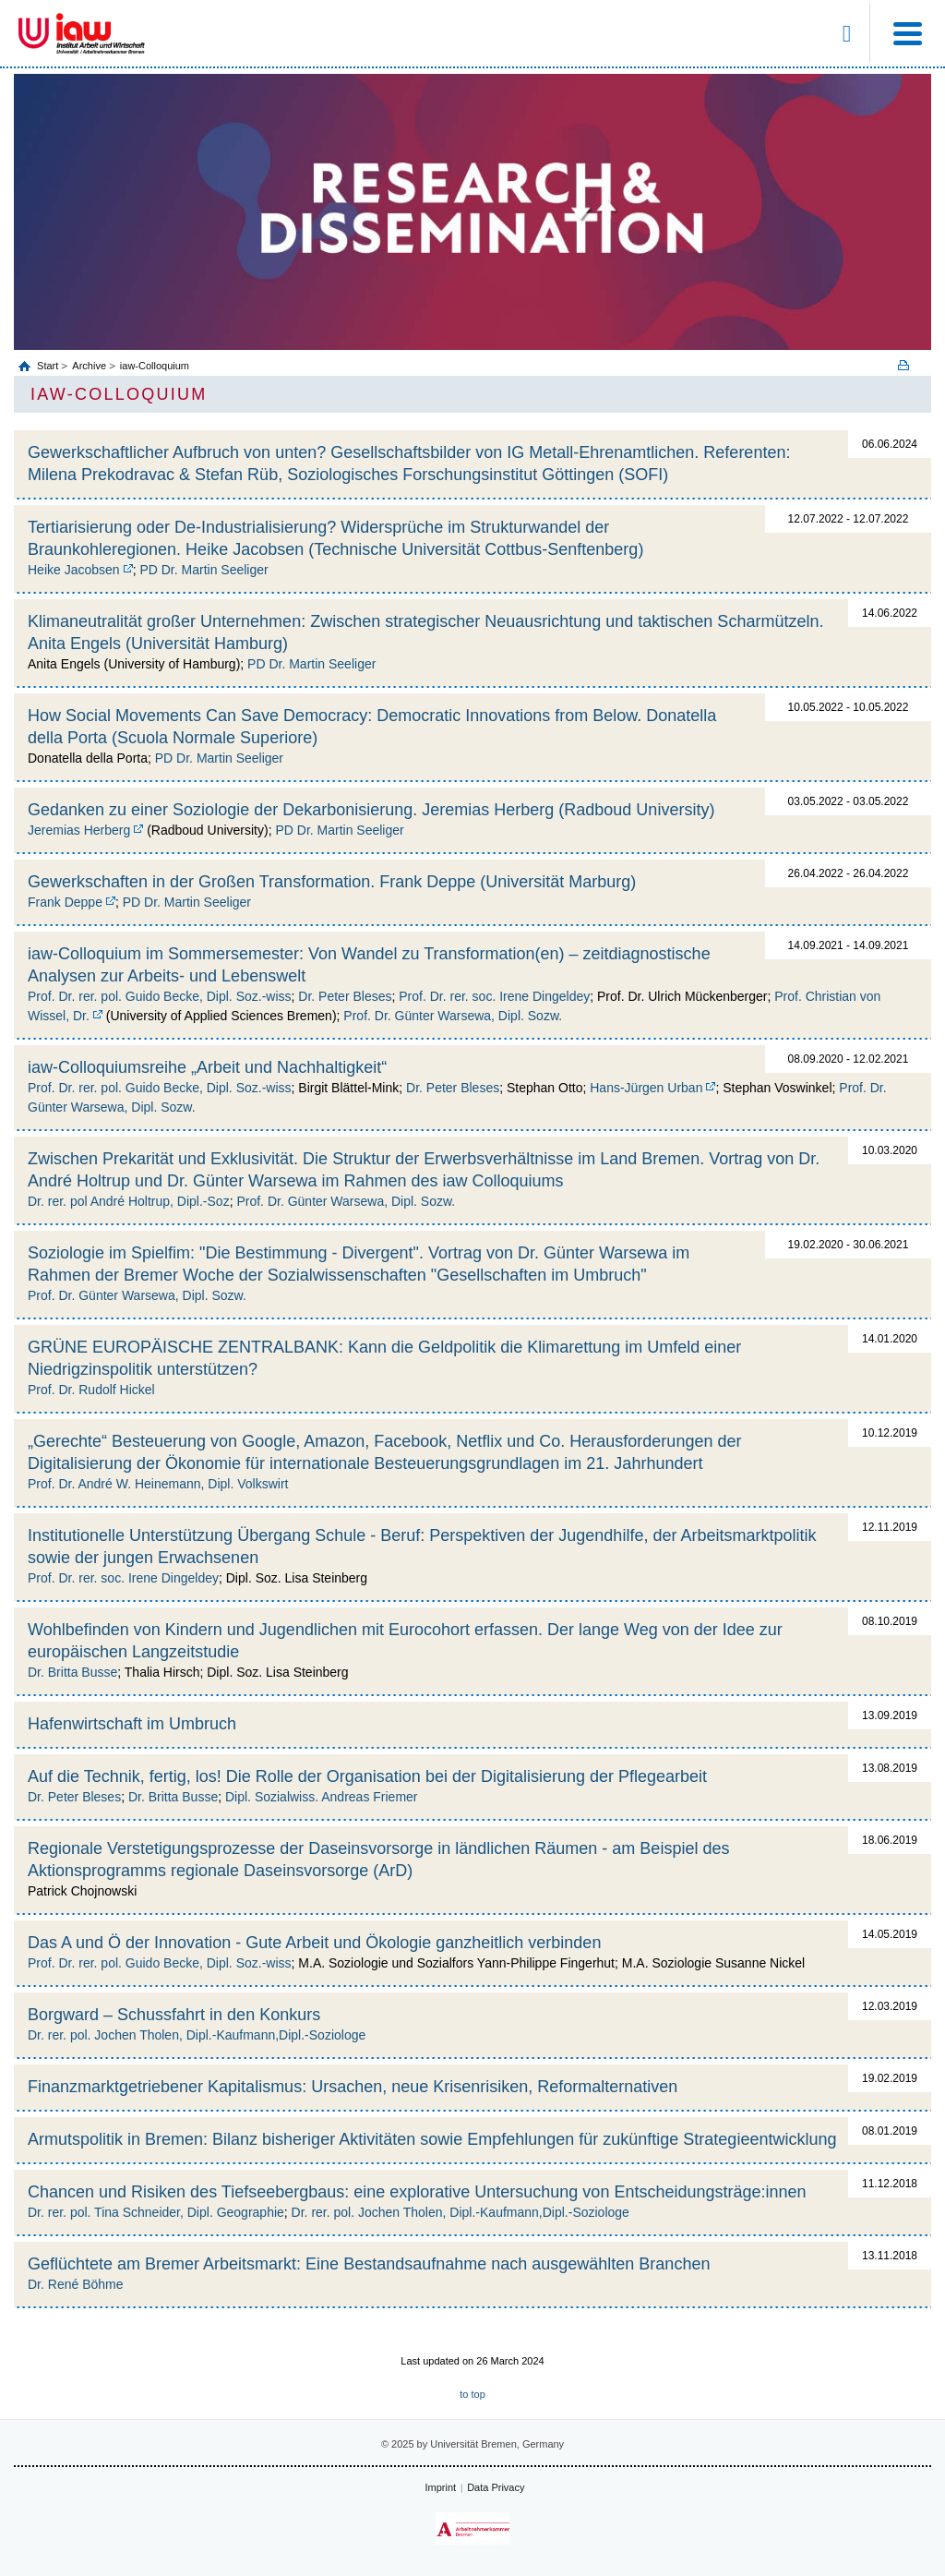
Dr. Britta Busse (72, 1672)
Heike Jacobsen (74, 569)
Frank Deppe (65, 902)
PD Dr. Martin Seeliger (203, 569)
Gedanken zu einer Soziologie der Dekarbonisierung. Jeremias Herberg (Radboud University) (371, 809)
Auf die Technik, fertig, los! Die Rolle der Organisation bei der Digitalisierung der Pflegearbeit (367, 1776)
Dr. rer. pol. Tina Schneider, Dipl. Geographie (156, 2212)
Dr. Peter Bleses (344, 996)
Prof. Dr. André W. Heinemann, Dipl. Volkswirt (158, 1483)
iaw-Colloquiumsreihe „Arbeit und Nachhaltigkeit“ (207, 1067)
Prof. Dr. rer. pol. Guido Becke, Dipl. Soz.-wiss (160, 996)
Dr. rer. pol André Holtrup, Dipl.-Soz (129, 1201)
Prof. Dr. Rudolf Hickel (91, 1389)
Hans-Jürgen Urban (646, 1087)
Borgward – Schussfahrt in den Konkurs (174, 2014)
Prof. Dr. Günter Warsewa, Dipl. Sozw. (452, 1015)
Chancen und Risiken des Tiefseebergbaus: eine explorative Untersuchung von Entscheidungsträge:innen (417, 2192)
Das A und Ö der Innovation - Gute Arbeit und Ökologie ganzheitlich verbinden (314, 1942)
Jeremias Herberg (79, 830)
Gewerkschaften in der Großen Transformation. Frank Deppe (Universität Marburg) (332, 882)
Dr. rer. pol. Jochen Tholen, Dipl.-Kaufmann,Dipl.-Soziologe (196, 2035)
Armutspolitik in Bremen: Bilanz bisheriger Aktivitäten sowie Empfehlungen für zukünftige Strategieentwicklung (432, 2139)
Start (49, 365)
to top (472, 2394)
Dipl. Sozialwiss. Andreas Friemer (321, 1796)
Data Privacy (495, 2487)
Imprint (441, 2487)
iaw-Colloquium (154, 365)
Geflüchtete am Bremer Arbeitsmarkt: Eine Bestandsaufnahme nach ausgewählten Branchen (369, 2264)
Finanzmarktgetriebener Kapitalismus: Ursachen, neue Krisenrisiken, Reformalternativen (352, 2086)
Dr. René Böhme (76, 2284)
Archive (89, 365)
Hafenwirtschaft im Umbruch (132, 1724)
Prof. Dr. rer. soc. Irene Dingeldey (494, 996)
